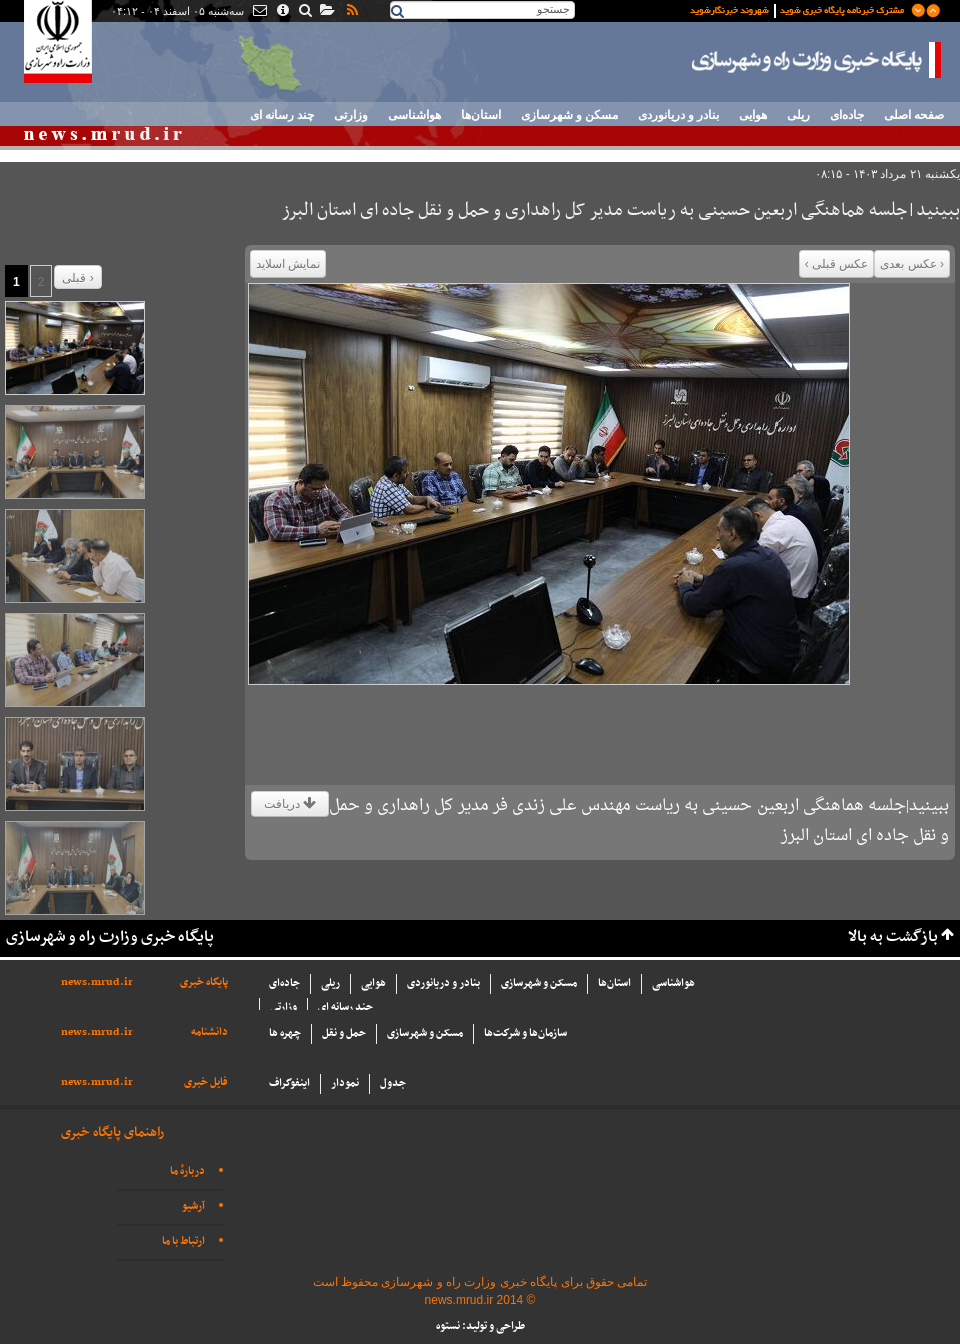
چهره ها (285, 1033)
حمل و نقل (344, 1033)
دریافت (290, 804)
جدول (393, 1083)
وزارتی (351, 115)
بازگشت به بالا (893, 937)
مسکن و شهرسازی (569, 115)
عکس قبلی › (837, 264)
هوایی (753, 115)
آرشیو (193, 1206)
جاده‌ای (847, 115)
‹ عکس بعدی (912, 264)
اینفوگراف (289, 1083)
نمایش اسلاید (288, 264)
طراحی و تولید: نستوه (480, 1326)
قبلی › (77, 278)
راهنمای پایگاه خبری (112, 1132)
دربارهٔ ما (187, 1171)
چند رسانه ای (282, 115)
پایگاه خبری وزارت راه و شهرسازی (817, 60)
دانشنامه (209, 1032)
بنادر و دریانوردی (678, 115)
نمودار (345, 1083)
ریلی (798, 115)
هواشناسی (414, 115)
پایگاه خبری (204, 982)
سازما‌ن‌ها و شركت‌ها (525, 1033)
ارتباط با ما (183, 1241)
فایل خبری (206, 1082)
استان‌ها (481, 115)
